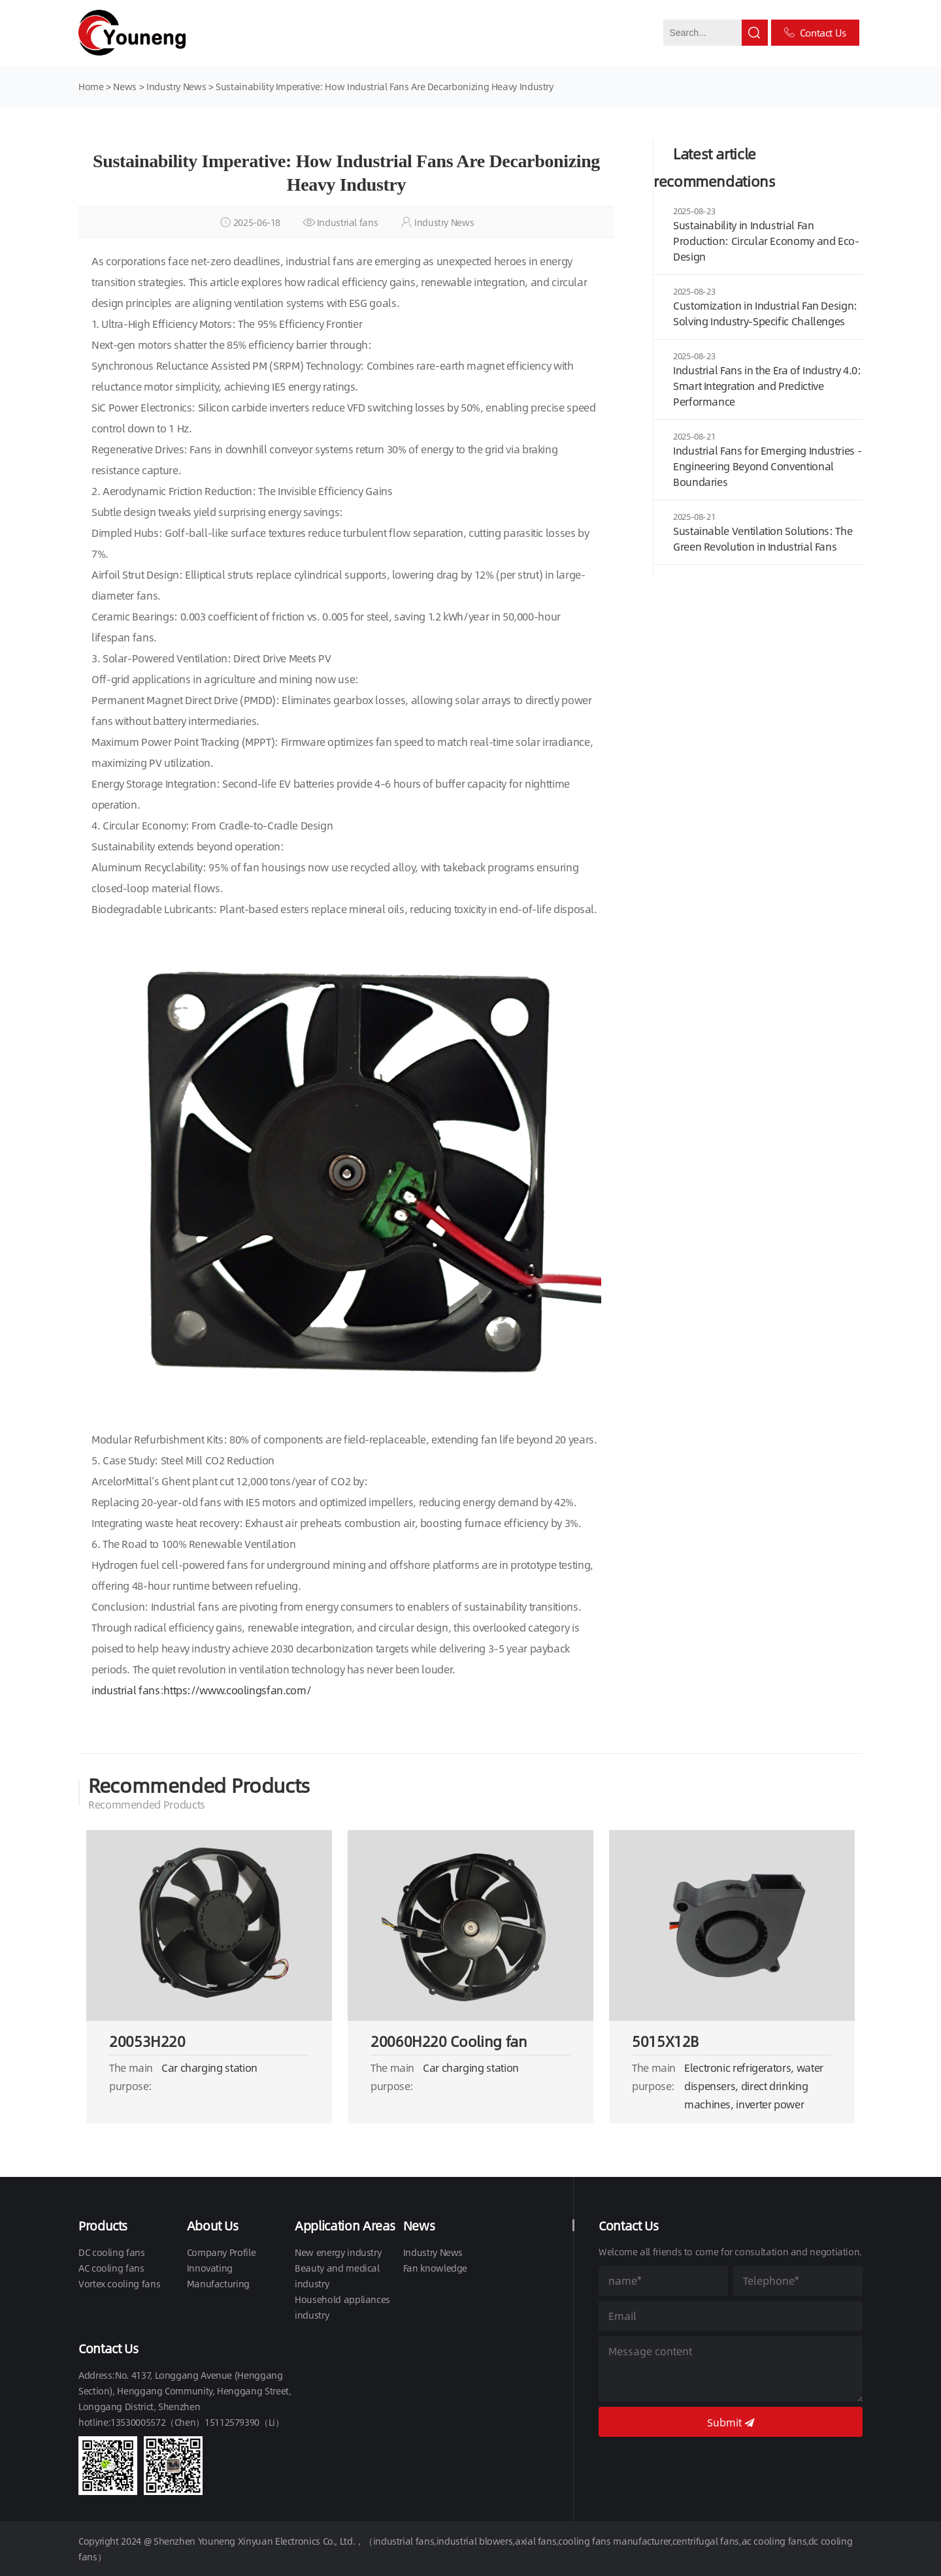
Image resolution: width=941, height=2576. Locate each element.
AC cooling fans (111, 2268)
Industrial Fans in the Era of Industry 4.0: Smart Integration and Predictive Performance (767, 386)
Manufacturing (218, 2283)
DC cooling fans (111, 2252)
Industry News (176, 86)
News (126, 86)
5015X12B (665, 2041)
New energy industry (338, 2252)
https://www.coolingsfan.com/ (237, 1690)
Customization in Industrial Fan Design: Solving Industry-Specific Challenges (765, 313)
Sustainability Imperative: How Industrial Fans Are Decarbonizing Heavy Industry (384, 86)
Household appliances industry (342, 2307)
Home (91, 86)
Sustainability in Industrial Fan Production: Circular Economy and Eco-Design (766, 241)
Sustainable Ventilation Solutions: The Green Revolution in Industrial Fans (762, 539)
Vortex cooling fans (119, 2283)
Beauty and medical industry (337, 2276)
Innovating (210, 2268)
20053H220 (147, 2041)
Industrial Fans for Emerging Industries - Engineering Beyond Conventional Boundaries (767, 466)
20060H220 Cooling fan (449, 2041)
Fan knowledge (435, 2268)
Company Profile (221, 2252)
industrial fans (125, 1690)
